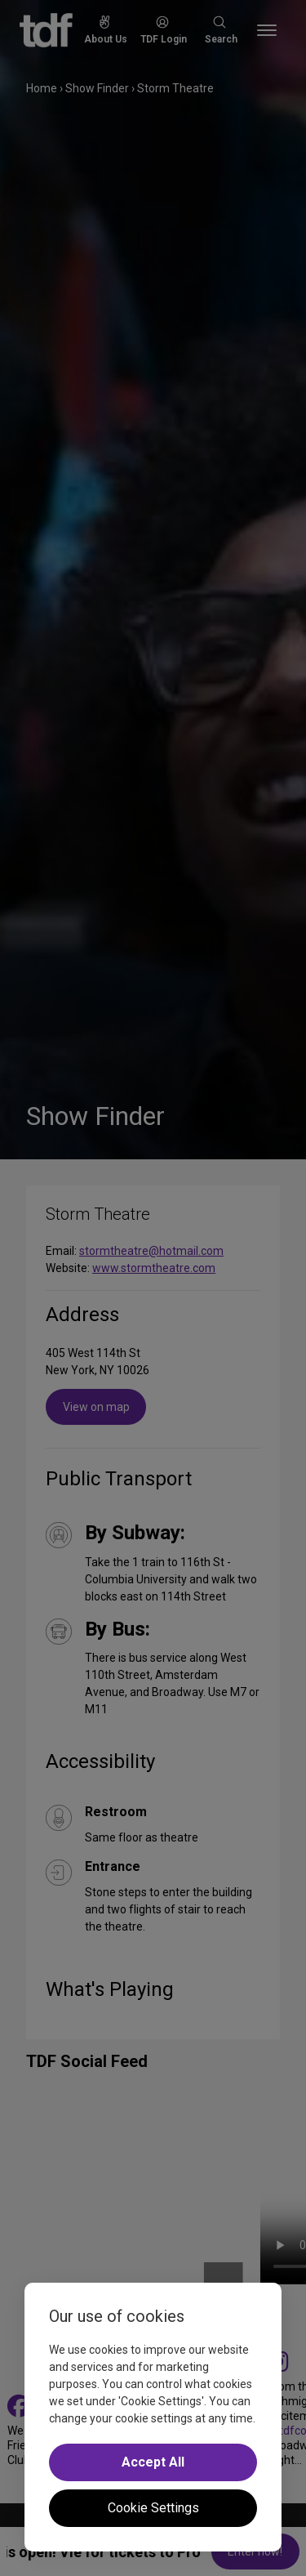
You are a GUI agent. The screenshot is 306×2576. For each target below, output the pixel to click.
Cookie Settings (153, 2508)
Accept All (153, 2462)
